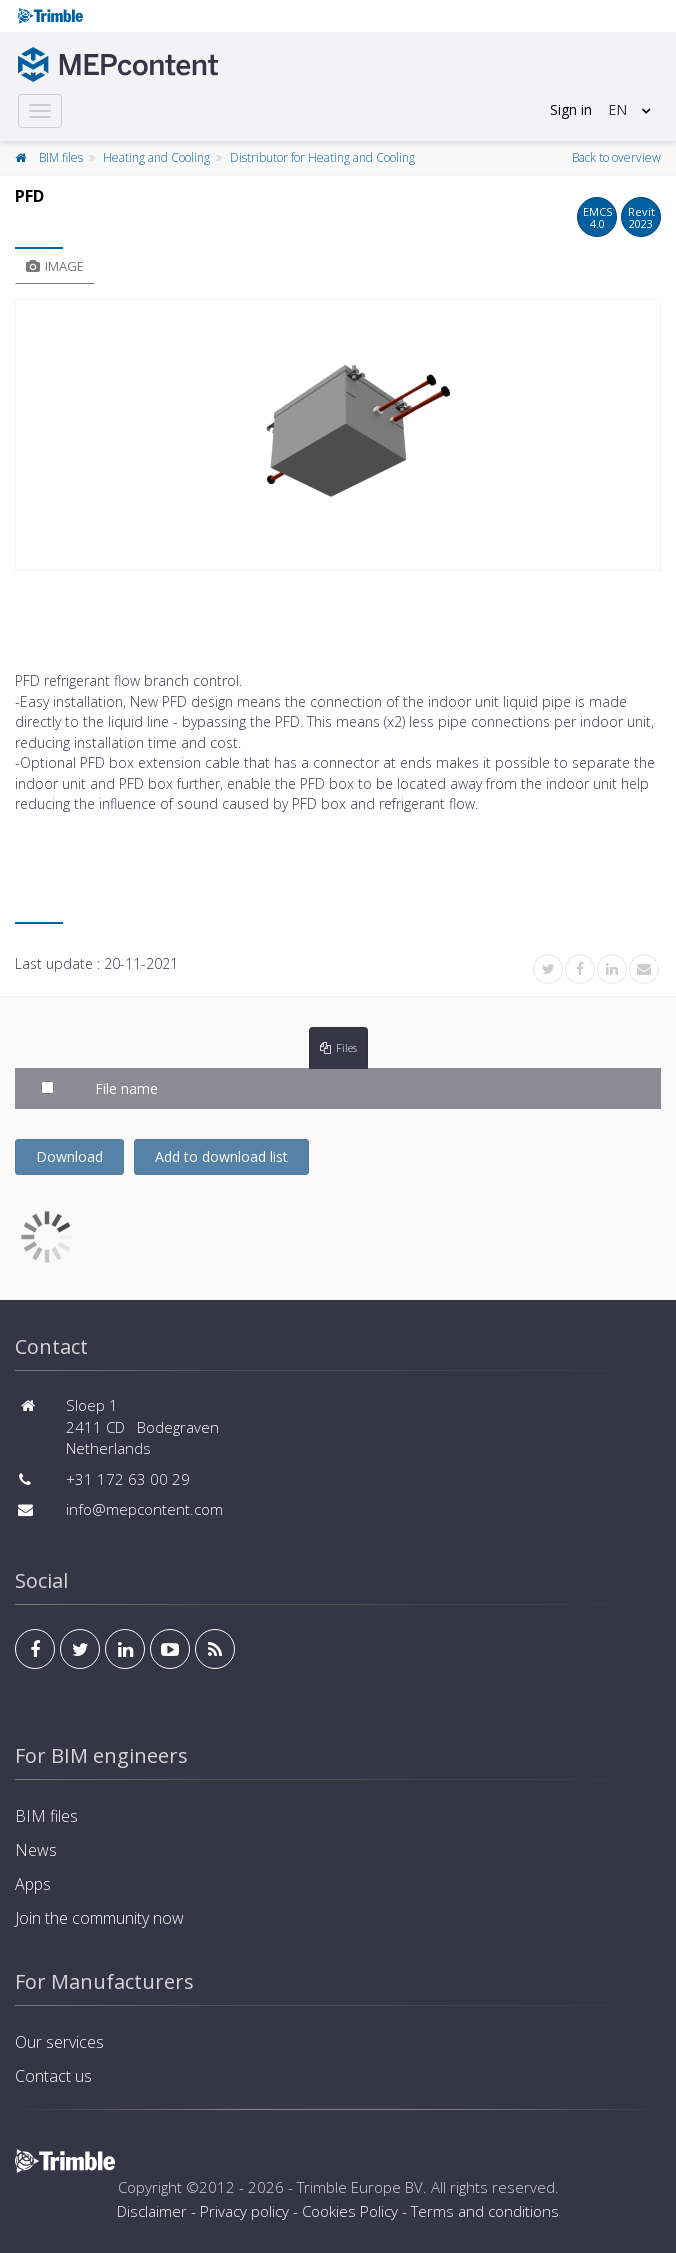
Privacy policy (244, 2211)
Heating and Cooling (156, 157)
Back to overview (616, 157)
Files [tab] (338, 1047)
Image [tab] (55, 266)
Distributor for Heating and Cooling (322, 157)
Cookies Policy (350, 2211)
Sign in (571, 109)
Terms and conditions (485, 2211)
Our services (59, 2042)
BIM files (61, 157)
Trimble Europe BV (360, 2187)
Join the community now (99, 1918)
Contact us (53, 2076)
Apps (33, 1884)
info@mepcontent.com (144, 1509)
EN (617, 109)
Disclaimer (152, 2211)
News (36, 1850)
